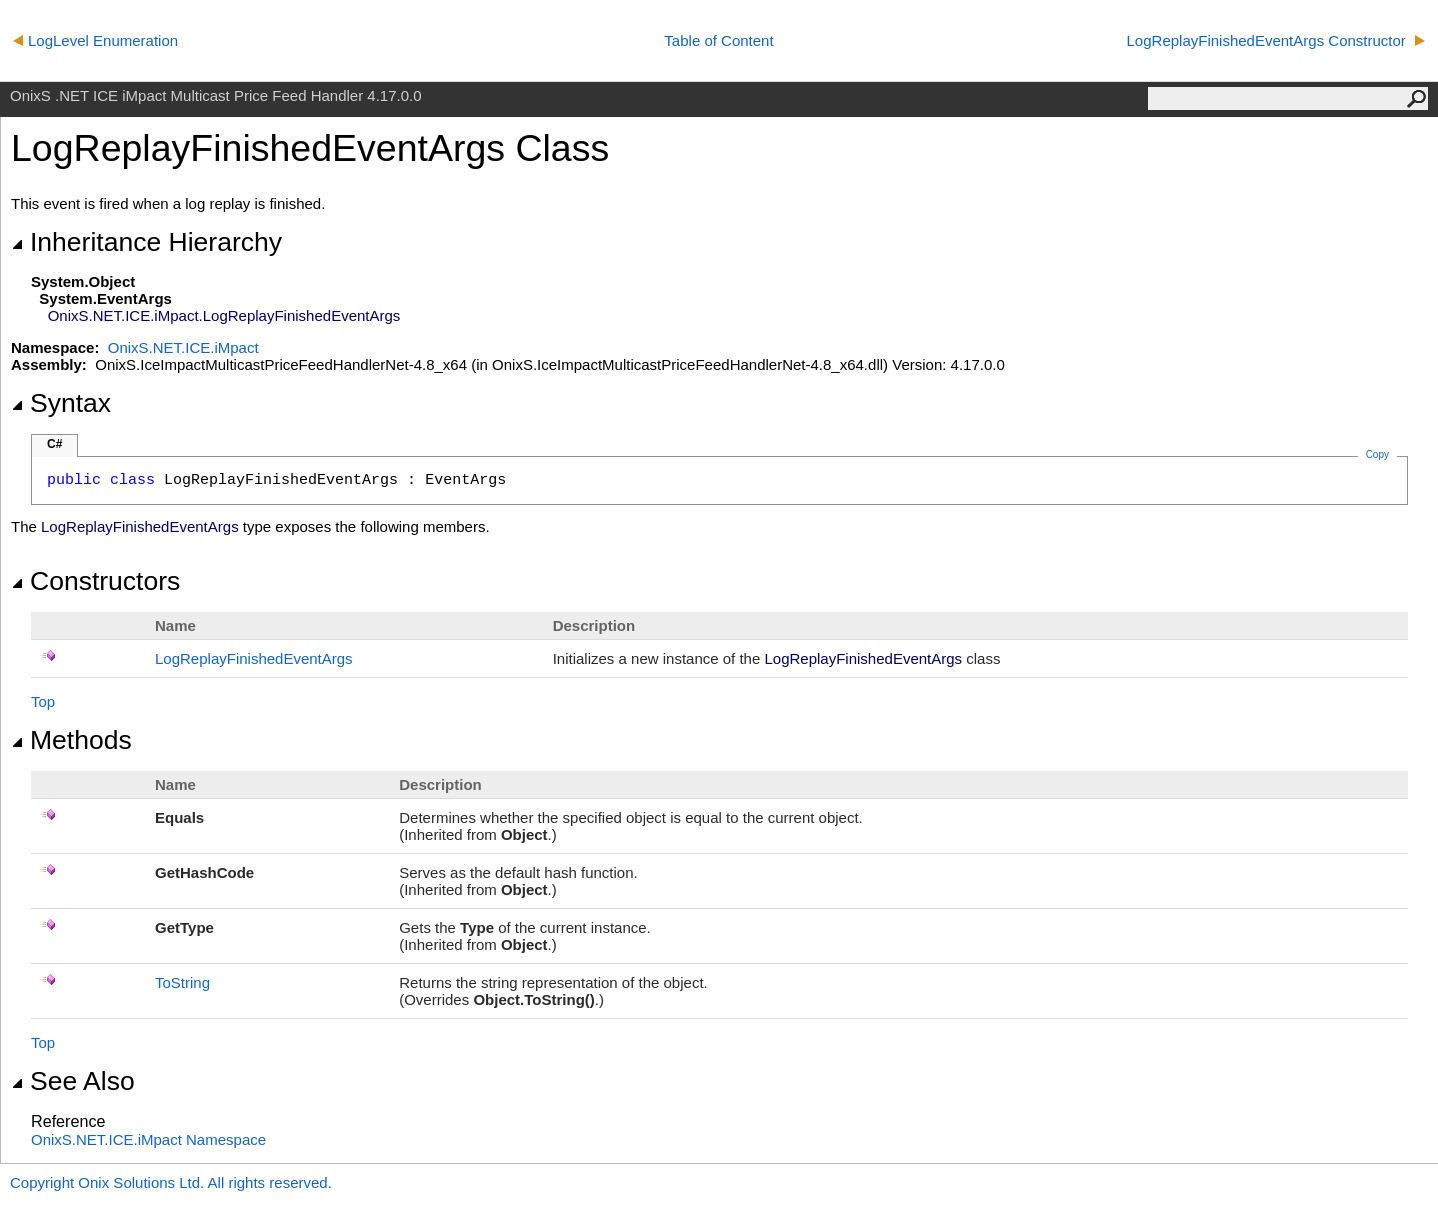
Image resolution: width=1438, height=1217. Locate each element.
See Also (73, 1081)
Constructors (95, 581)
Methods (71, 740)
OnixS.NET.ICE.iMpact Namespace (148, 1139)
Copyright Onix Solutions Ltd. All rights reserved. (171, 1182)
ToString (182, 982)
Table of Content (718, 40)
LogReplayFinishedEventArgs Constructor (1276, 40)
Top (43, 701)
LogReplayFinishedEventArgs (254, 658)
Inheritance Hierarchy (146, 242)
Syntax (61, 403)
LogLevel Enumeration (95, 40)
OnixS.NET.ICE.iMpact (183, 347)
